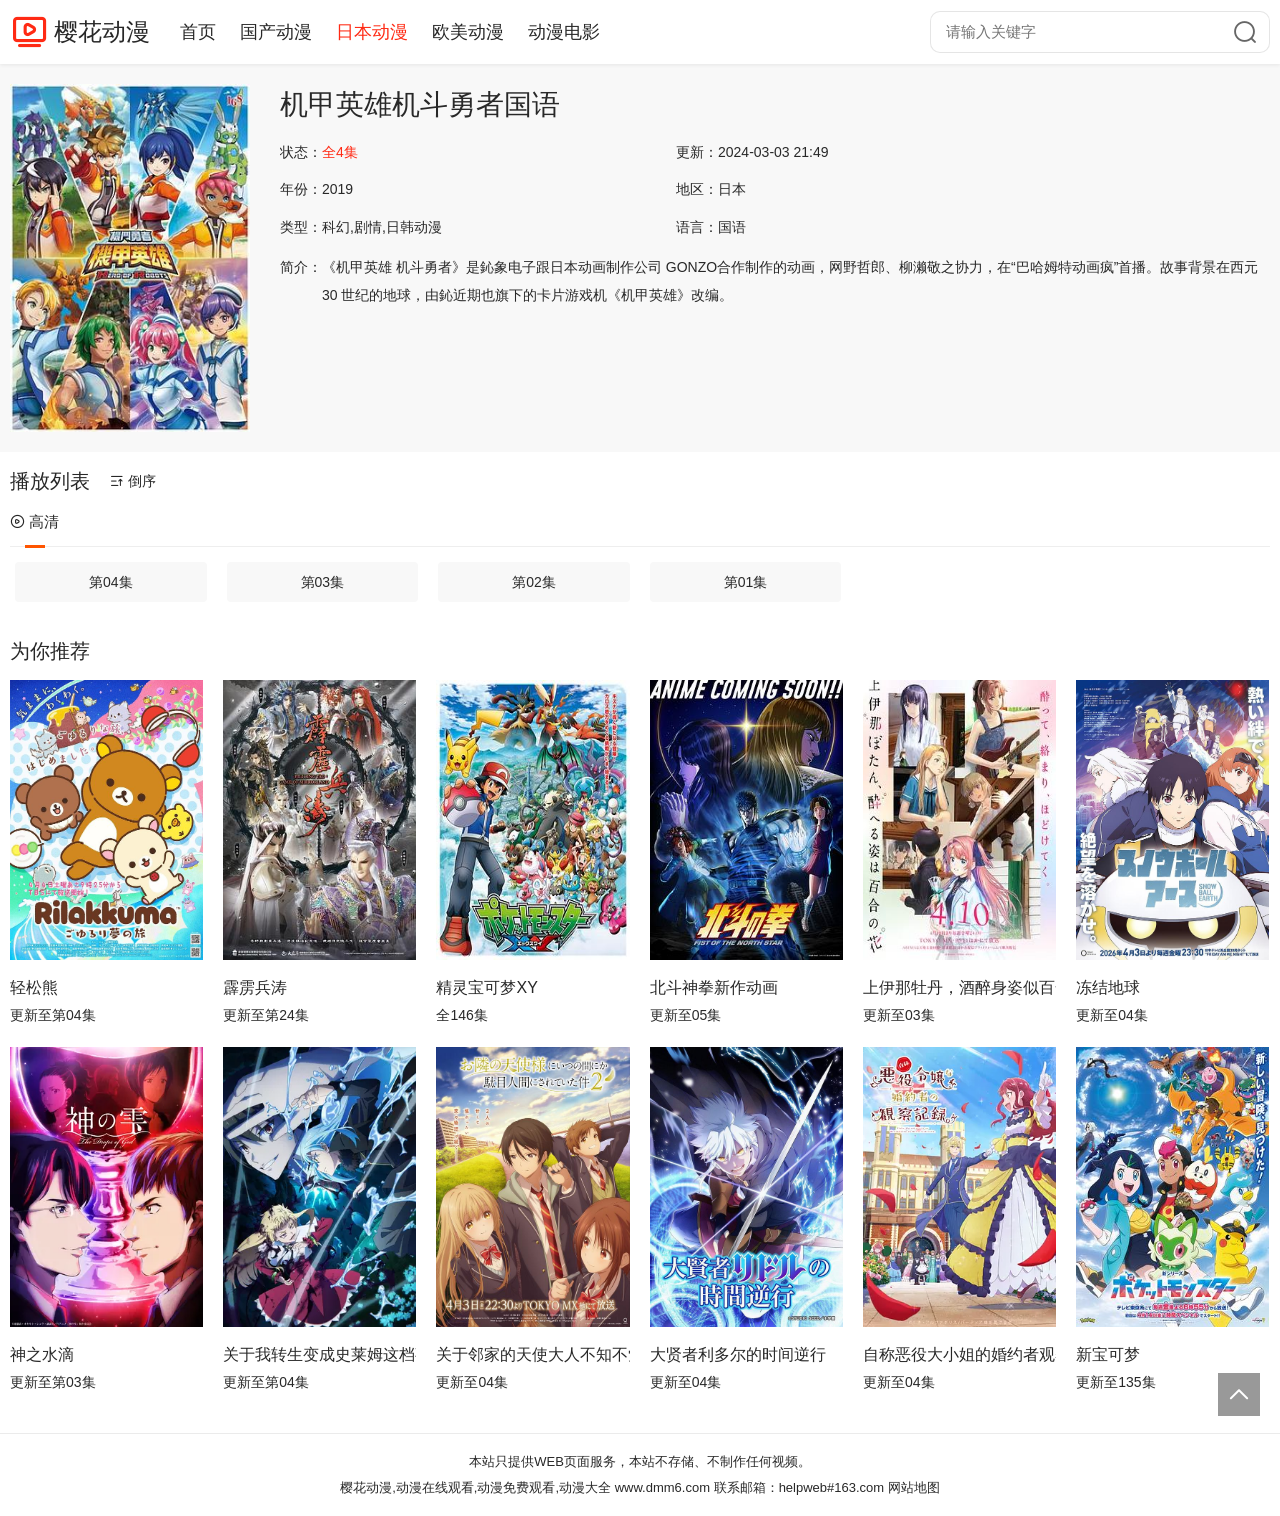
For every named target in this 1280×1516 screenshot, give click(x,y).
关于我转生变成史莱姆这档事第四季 (319, 1354)
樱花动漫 (102, 31)
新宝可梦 (1108, 1354)
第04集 (111, 582)
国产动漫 (276, 32)
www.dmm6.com (662, 1487)
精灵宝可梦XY (486, 987)
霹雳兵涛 (255, 987)
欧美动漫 (468, 32)
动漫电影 (564, 32)
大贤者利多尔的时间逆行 (738, 1354)
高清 (34, 521)
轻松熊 (34, 987)
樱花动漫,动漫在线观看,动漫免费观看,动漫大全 (475, 1487)
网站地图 (914, 1487)
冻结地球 (1108, 987)
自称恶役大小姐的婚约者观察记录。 (959, 1354)
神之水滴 (42, 1354)
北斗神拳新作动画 (714, 987)
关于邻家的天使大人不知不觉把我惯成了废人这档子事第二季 (532, 1354)
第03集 (323, 582)
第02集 (534, 582)
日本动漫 (372, 32)
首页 (198, 32)
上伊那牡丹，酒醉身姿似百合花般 (959, 987)
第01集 (746, 582)
